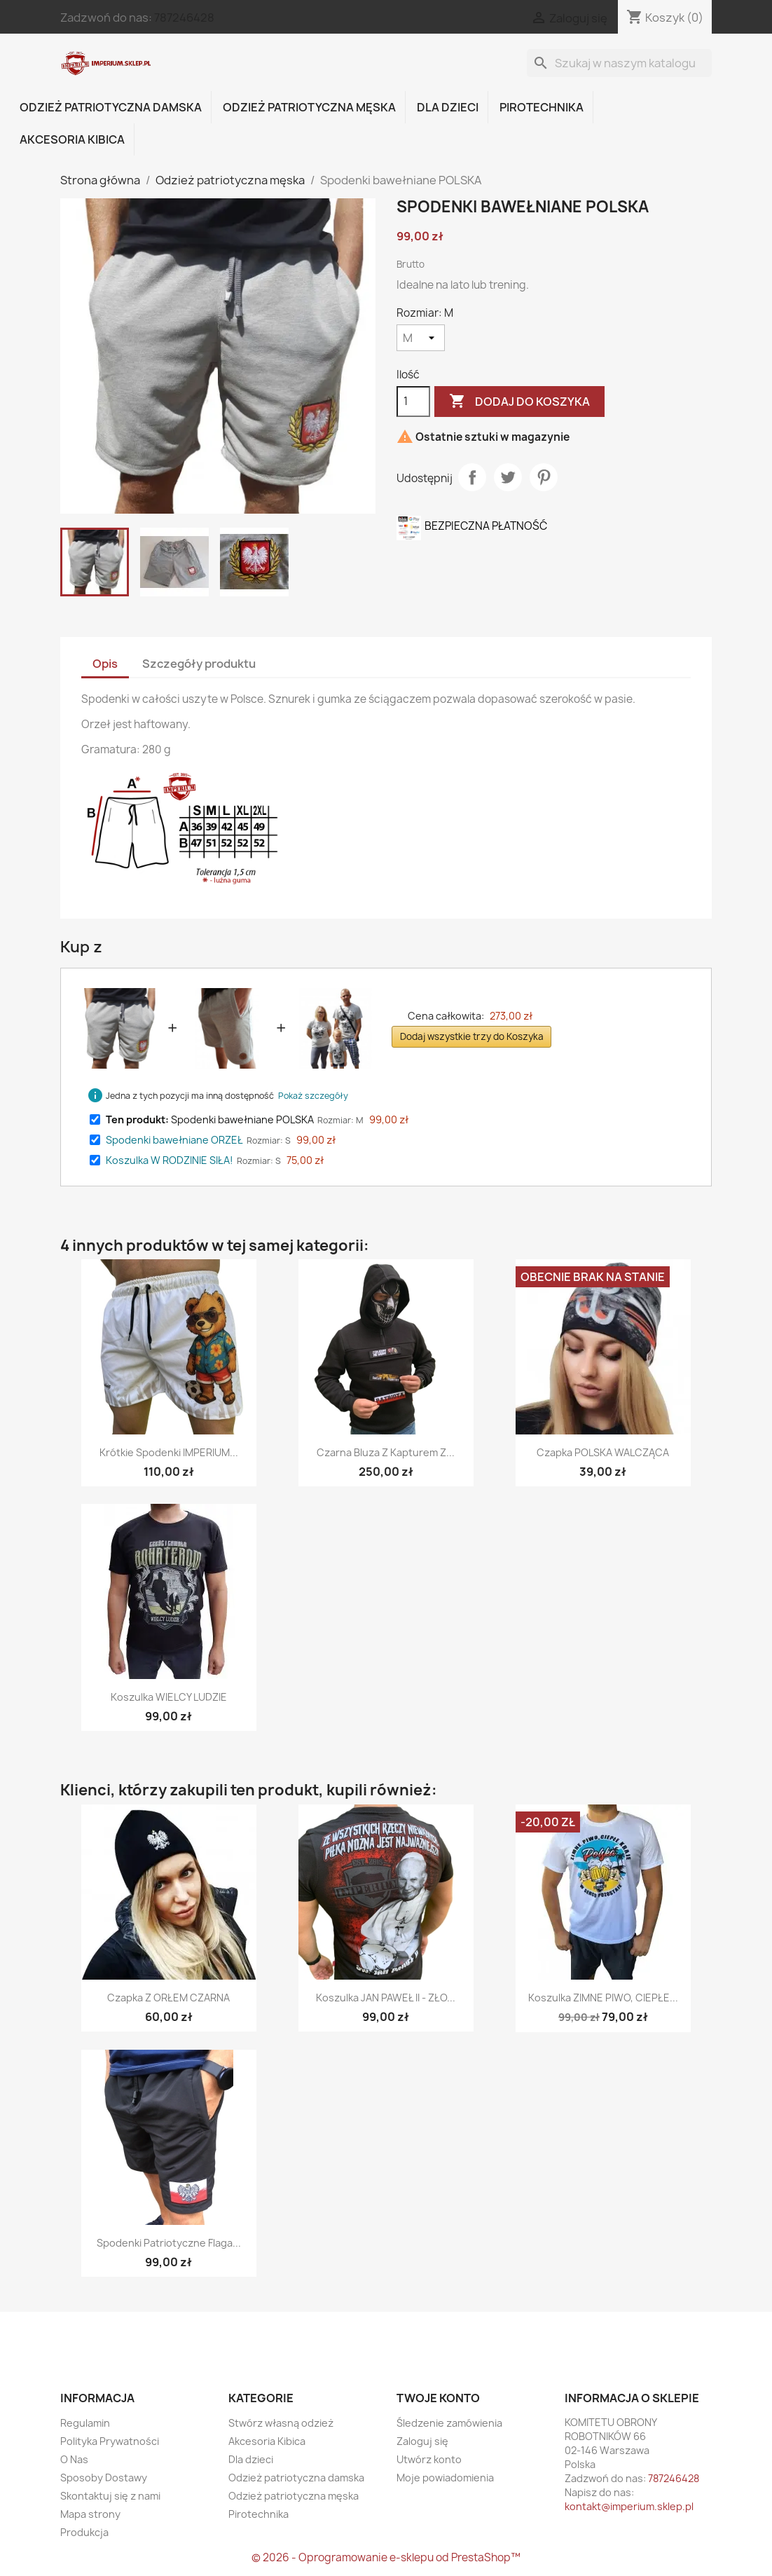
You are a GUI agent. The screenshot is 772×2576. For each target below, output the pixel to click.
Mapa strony (90, 2514)
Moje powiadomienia (445, 2477)
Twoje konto (438, 2398)
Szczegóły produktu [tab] (199, 663)
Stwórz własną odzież (280, 2423)
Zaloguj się (422, 2441)
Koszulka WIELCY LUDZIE (169, 1697)
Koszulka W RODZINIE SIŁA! (169, 1160)
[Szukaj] (619, 63)
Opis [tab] (105, 663)
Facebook (76, 2338)
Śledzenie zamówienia (449, 2423)
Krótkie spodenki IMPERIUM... (168, 1452)
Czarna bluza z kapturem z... (386, 1452)
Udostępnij (472, 477)
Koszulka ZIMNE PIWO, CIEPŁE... (603, 1997)
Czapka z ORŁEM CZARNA (168, 1997)
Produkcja (84, 2532)
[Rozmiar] (421, 337)
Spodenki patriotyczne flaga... (169, 2242)
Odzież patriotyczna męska (309, 107)
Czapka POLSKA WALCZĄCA (603, 1452)
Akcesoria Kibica (72, 139)
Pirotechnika (541, 107)
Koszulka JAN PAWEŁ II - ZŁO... (385, 1997)
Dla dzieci (447, 107)
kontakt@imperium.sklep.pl (629, 2506)
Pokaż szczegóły (313, 1096)
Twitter (106, 2338)
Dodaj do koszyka (519, 401)
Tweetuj (508, 477)
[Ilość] (413, 401)
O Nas (74, 2459)
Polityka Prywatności (109, 2441)
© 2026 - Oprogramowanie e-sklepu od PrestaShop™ (386, 2557)
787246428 (184, 17)
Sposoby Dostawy (103, 2477)
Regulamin (85, 2423)
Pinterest (544, 477)
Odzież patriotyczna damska (111, 107)
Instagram (137, 2338)
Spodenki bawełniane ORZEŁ (174, 1139)
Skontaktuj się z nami (110, 2495)
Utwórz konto (429, 2459)
